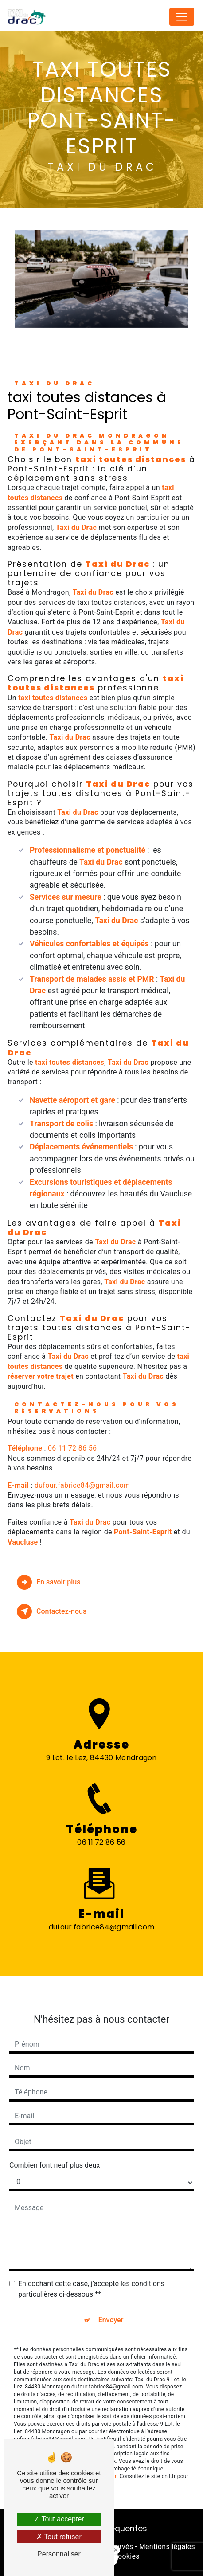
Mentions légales (167, 2546)
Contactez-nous (51, 1611)
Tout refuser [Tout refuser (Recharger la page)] (59, 2537)
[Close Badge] (115, 2549)
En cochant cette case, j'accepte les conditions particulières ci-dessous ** (91, 2274)
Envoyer (111, 2305)
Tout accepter (59, 2519)
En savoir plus (48, 1582)
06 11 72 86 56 (72, 1448)
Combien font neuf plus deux (54, 2150)
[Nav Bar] (181, 17)
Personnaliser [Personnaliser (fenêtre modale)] (59, 2554)
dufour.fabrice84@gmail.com (82, 1485)
